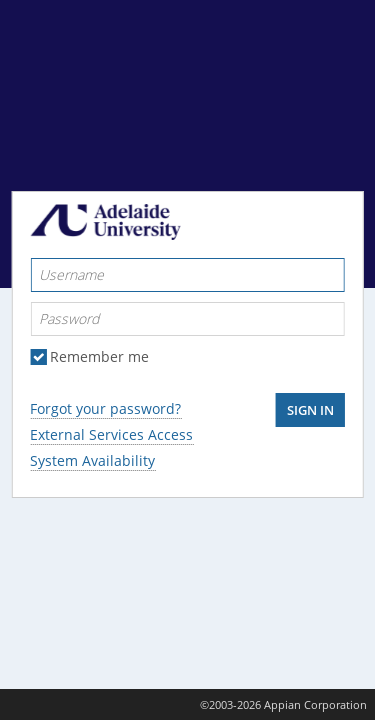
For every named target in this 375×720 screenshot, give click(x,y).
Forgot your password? (105, 408)
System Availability (92, 460)
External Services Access (111, 434)
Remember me (99, 357)
